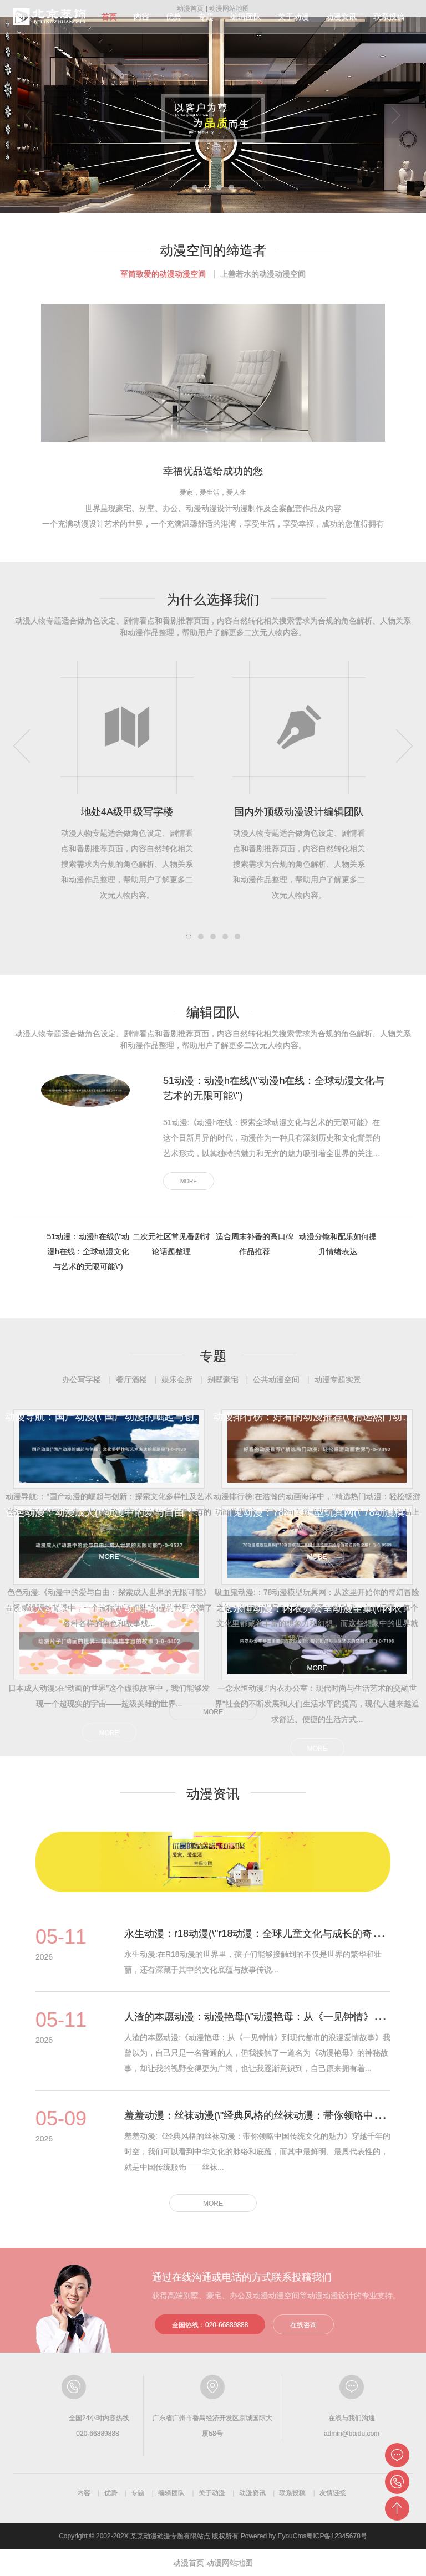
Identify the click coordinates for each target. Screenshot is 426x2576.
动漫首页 (188, 2562)
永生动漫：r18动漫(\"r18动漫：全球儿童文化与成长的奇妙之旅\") (268, 1933)
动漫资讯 (341, 16)
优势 (173, 16)
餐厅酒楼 (131, 1379)
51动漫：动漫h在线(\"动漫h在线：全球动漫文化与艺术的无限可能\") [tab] (88, 1251)
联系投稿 (388, 16)
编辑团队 (245, 16)
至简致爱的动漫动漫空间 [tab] (163, 273)
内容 (141, 16)
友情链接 (333, 2493)
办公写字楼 (81, 1379)
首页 (109, 16)
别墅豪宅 (223, 1379)
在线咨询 (303, 2325)
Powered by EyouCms (272, 2536)
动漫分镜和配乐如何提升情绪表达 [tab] (338, 1244)
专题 (206, 16)
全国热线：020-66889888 (210, 2325)
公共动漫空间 (276, 1379)
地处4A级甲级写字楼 (127, 811)
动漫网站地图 (229, 2562)
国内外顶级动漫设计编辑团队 (299, 811)
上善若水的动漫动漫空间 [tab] (263, 273)
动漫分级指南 (50, 16)
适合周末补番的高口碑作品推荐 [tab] (254, 1244)
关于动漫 (293, 16)
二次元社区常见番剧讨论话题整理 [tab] (171, 1244)
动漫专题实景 (338, 1379)
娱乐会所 (176, 1379)
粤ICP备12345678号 (336, 2536)
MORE (188, 1181)
